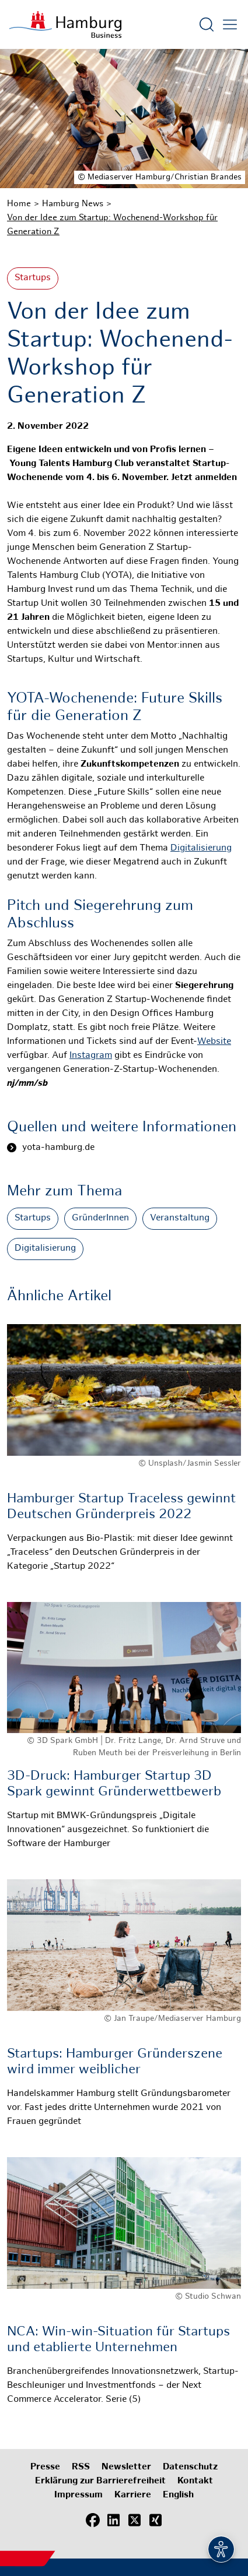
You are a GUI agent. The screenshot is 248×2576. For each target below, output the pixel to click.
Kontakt (195, 2481)
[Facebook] (93, 2520)
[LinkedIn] (114, 2520)
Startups (33, 278)
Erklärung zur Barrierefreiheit (100, 2481)
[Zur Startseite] (65, 24)
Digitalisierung (201, 848)
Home (19, 204)
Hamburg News (72, 204)
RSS (81, 2467)
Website (214, 1042)
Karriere (132, 2495)
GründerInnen (100, 1218)
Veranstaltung (179, 1218)
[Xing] (156, 2520)
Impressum (78, 2495)
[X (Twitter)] (135, 2520)
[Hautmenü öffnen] (230, 24)
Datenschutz (190, 2467)
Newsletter (126, 2467)
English (178, 2495)
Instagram (90, 1055)
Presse (45, 2467)
